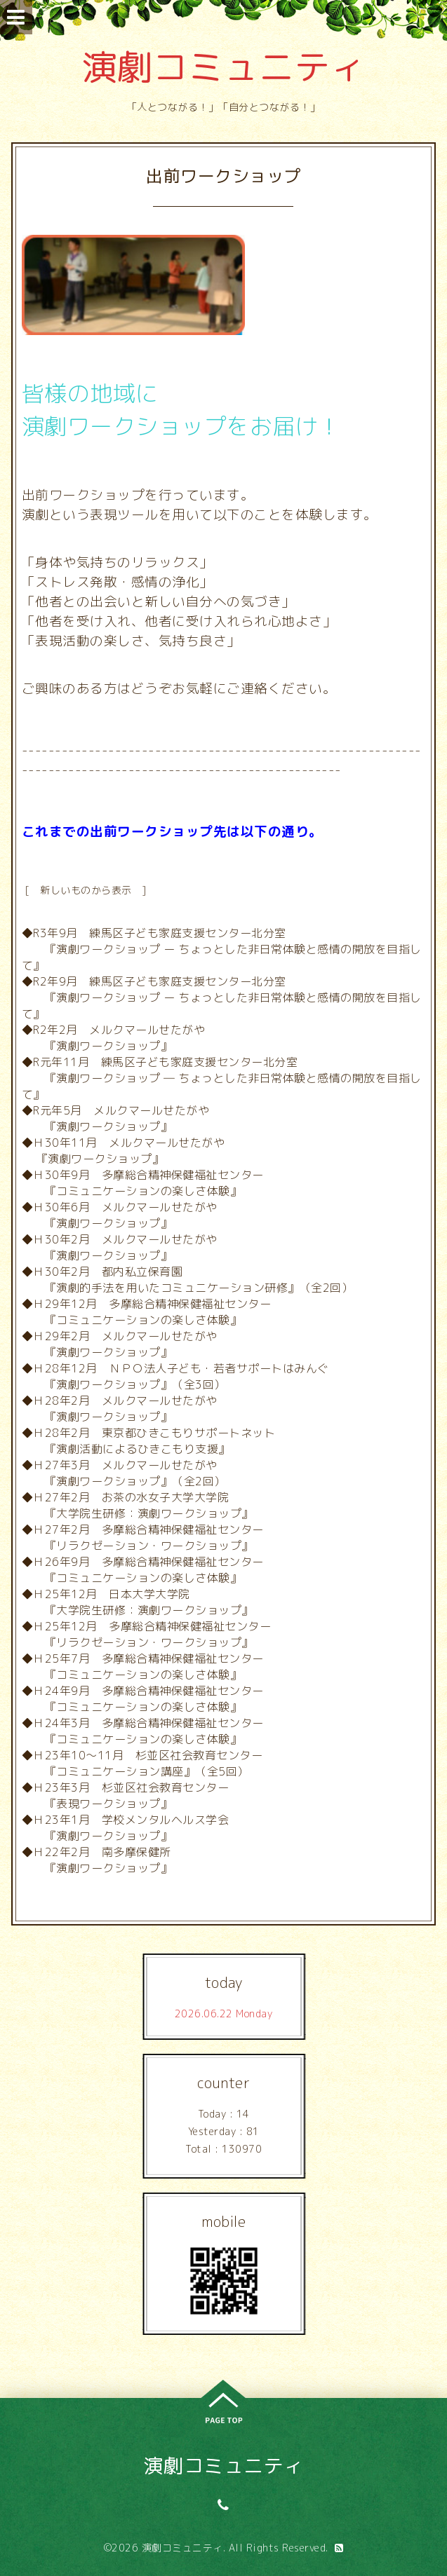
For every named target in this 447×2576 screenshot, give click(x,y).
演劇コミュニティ (224, 66)
